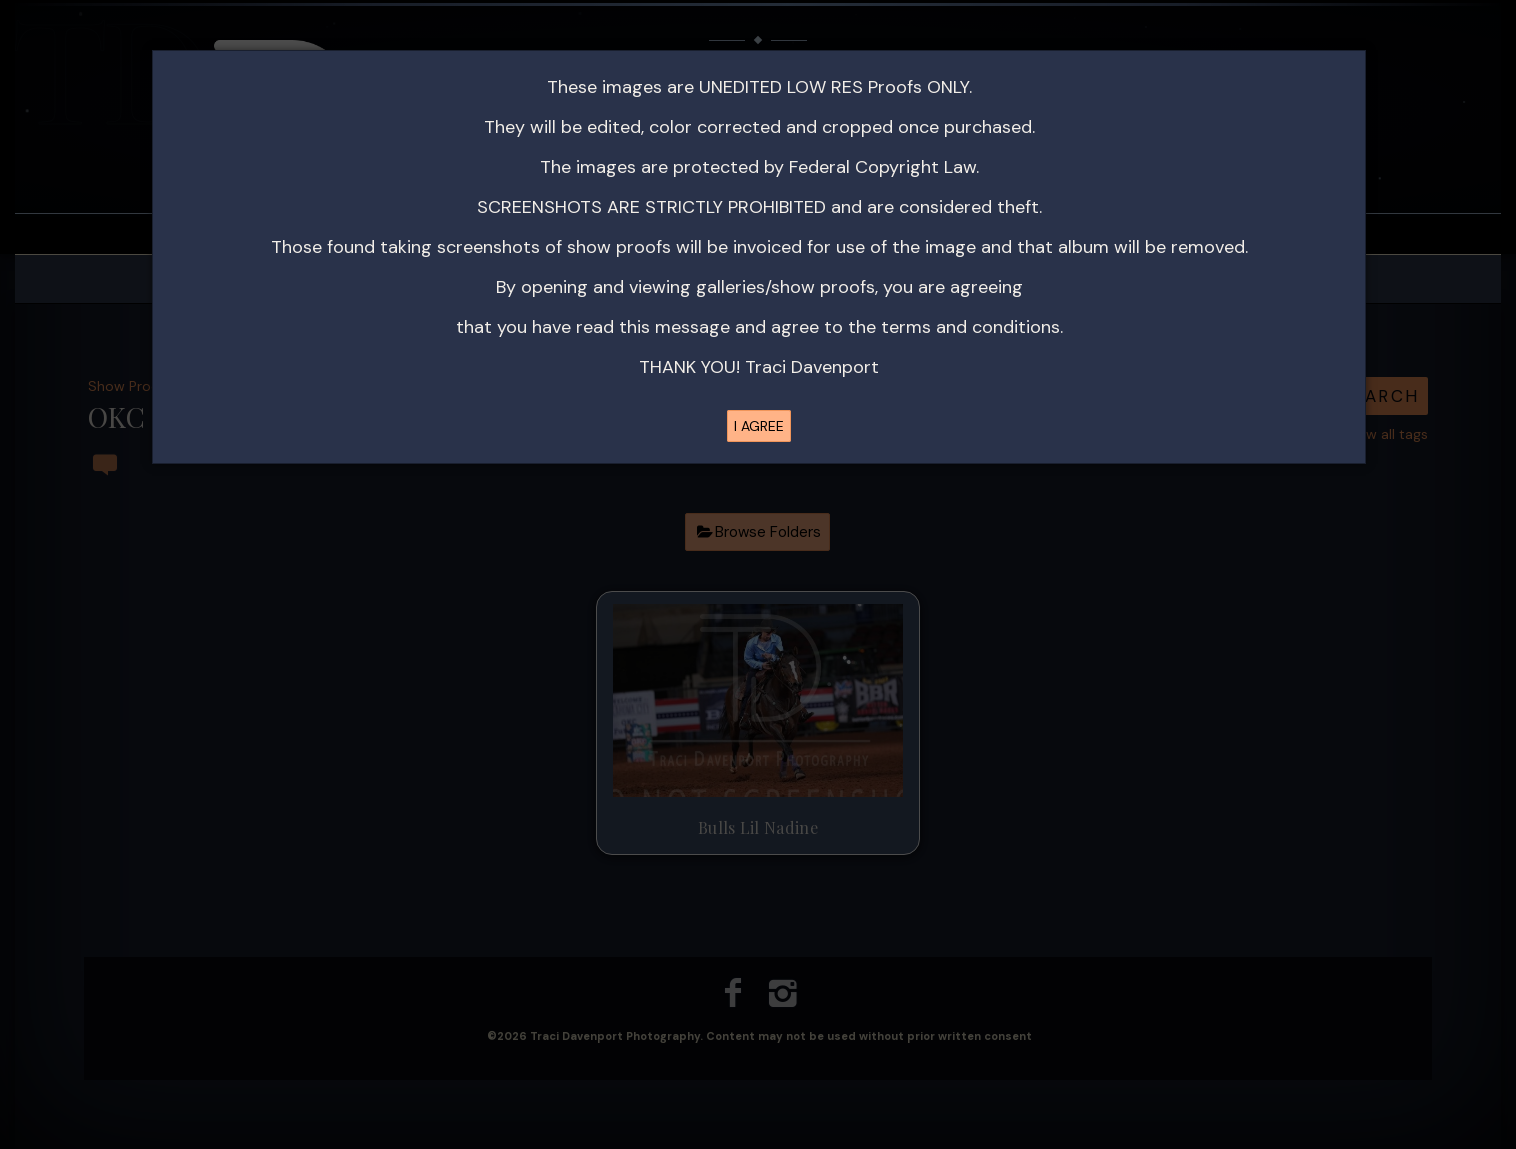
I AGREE (759, 426)
